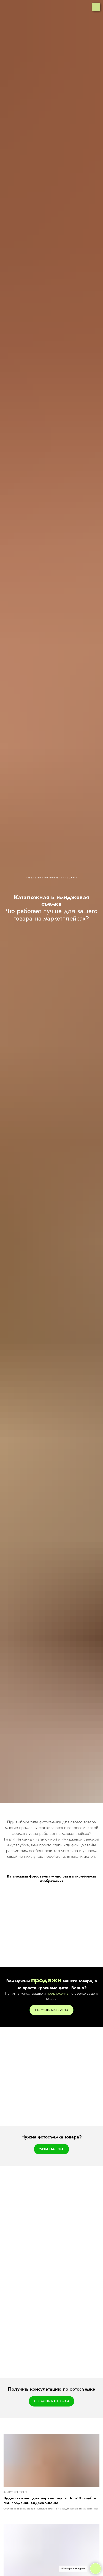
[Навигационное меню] (96, 7)
